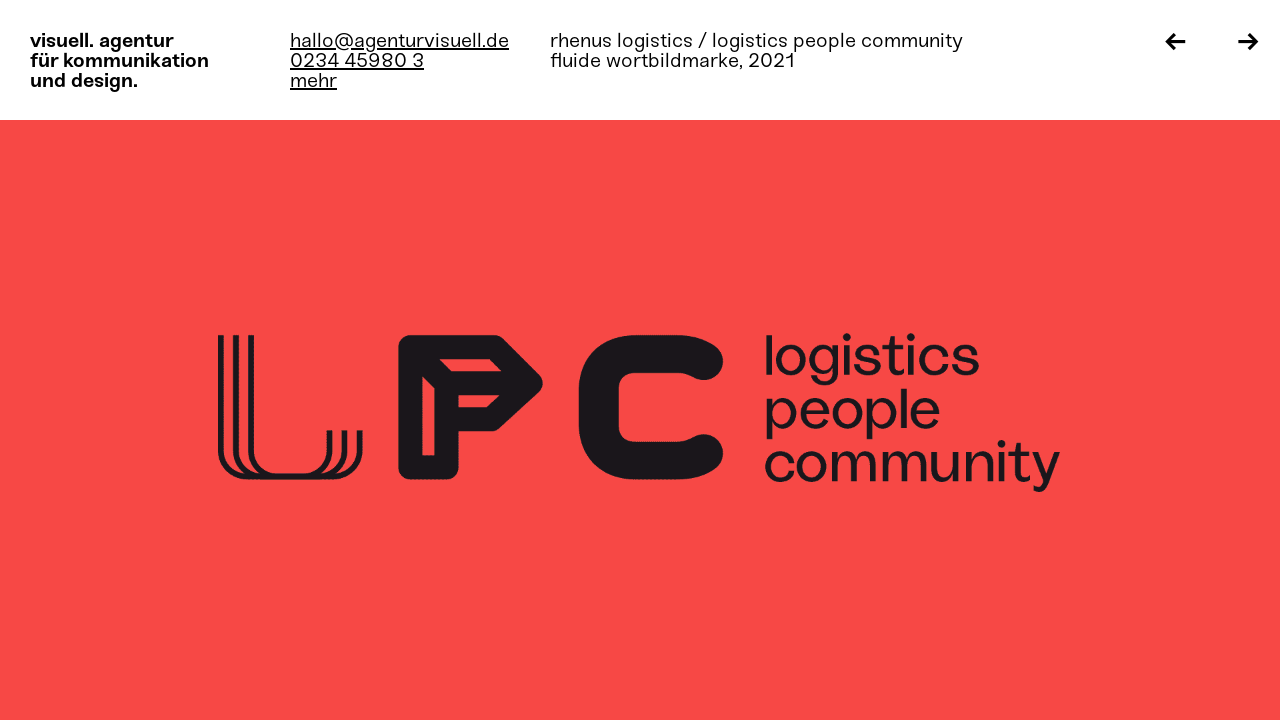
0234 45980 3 (357, 60)
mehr (313, 80)
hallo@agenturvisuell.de (399, 40)
